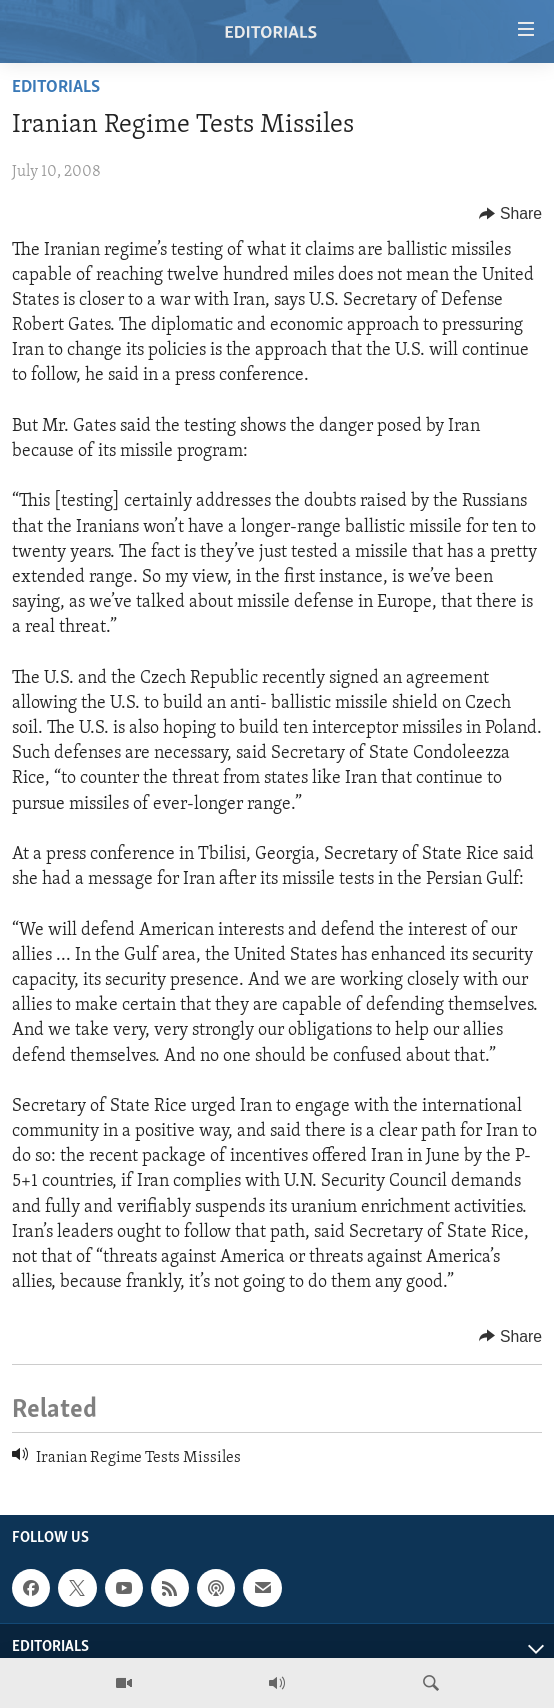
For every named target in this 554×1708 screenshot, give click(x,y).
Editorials (56, 87)
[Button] (510, 214)
